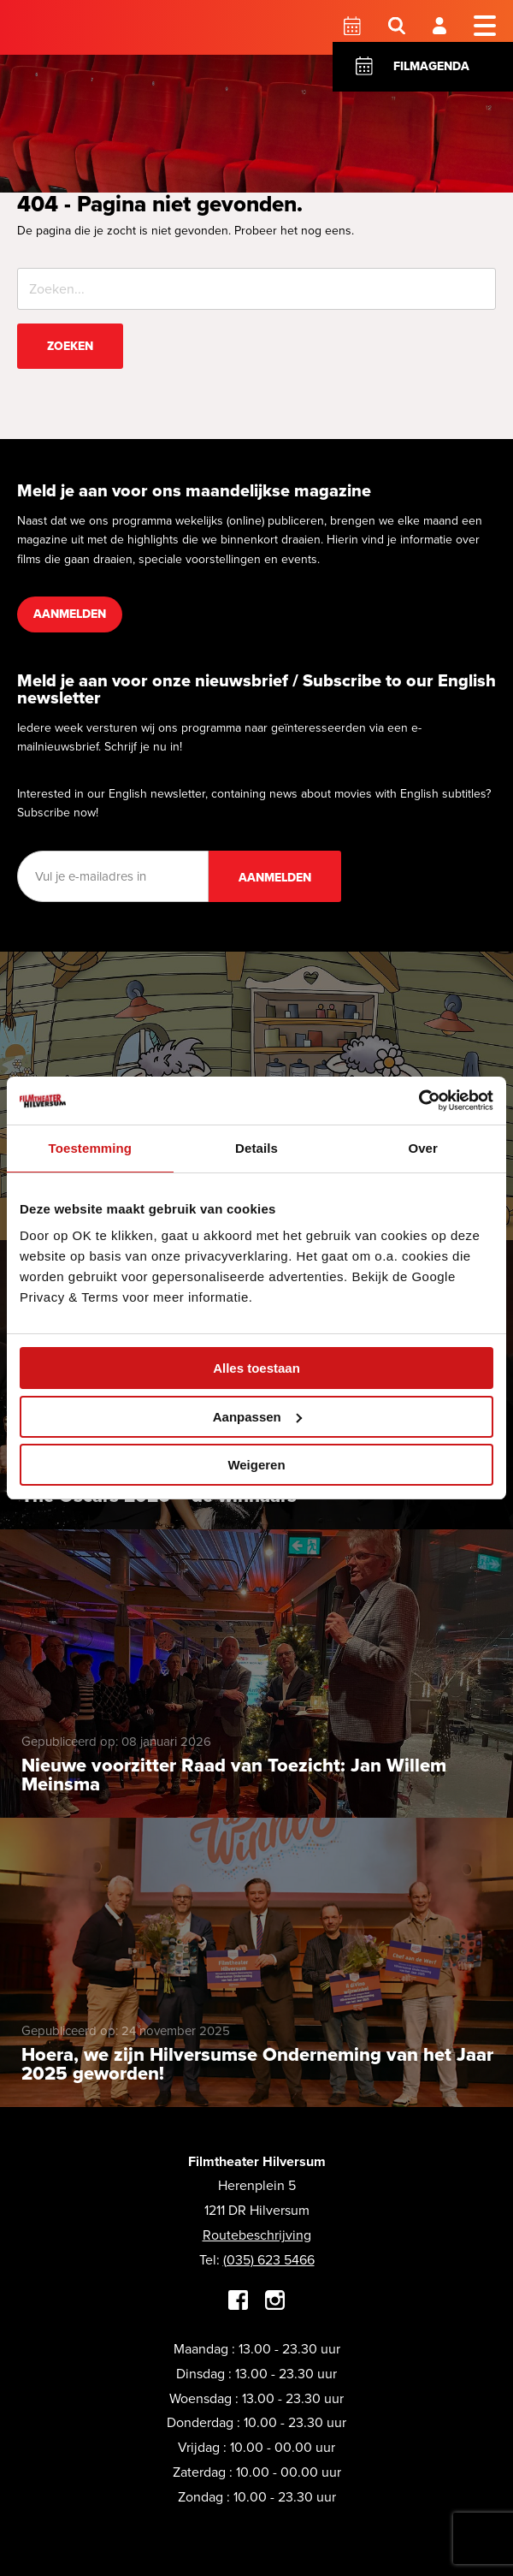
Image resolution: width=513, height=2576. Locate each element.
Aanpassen (257, 1417)
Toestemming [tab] (91, 1148)
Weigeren (256, 1464)
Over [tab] (423, 1148)
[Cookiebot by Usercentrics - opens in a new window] (418, 1100)
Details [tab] (256, 1148)
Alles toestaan (256, 1368)
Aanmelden (69, 614)
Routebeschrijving (257, 2235)
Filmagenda (431, 66)
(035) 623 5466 (269, 2260)
